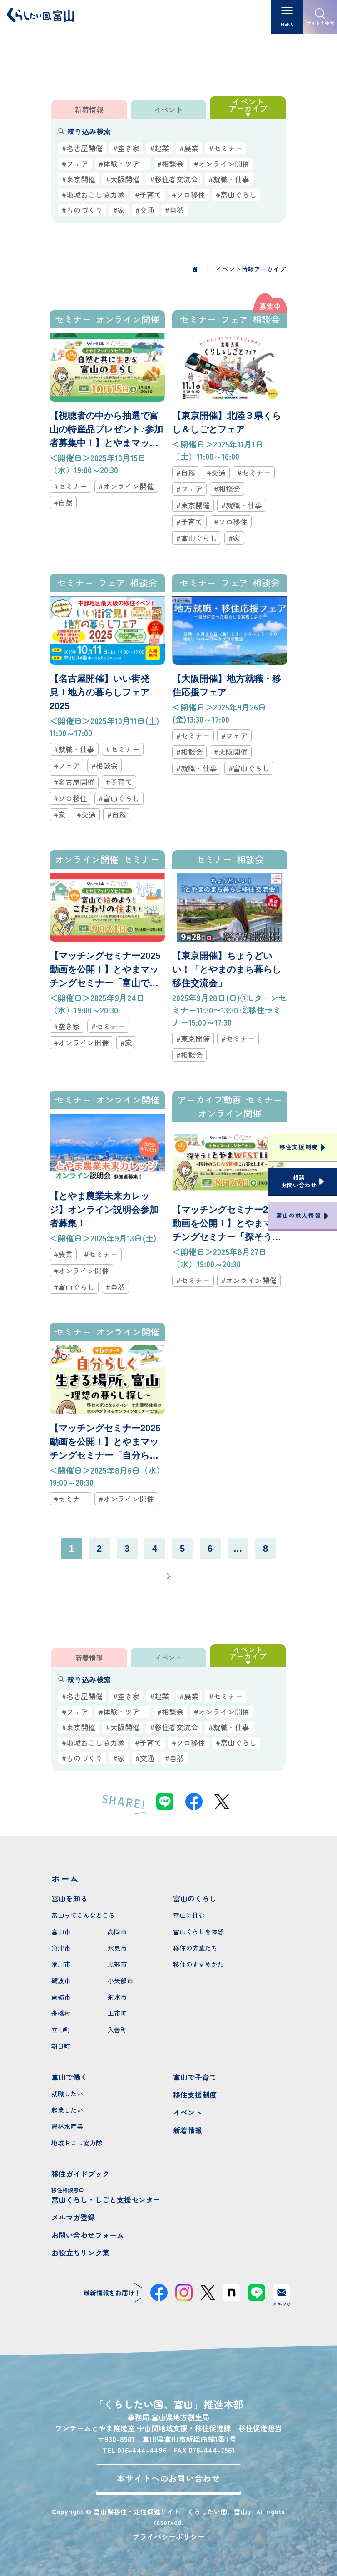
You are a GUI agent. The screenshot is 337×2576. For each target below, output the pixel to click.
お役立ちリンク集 (80, 2252)
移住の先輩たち (195, 1947)
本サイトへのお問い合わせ (169, 2478)
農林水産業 (67, 2126)
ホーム (65, 1878)
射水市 (117, 1996)
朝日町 (60, 2045)
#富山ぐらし (236, 194)
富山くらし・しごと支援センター (107, 2195)
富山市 (60, 1931)
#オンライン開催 (221, 163)
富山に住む (189, 1915)
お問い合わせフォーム (87, 2234)
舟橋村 (60, 2013)
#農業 (188, 148)
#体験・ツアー (123, 163)
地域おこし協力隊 (76, 2142)
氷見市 (117, 1947)
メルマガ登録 (73, 2217)
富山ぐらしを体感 (198, 1931)
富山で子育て (195, 2076)
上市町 (117, 2013)
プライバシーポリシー (168, 2536)
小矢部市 (120, 1980)
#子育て (148, 194)
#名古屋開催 (82, 148)
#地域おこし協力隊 (93, 194)
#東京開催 (78, 179)
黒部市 (117, 1964)
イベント (187, 2112)
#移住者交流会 (174, 179)
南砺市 (60, 1996)
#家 (119, 209)
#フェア (75, 163)
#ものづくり (82, 209)
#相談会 (170, 163)
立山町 (60, 2029)
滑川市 (60, 1964)
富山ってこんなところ (83, 1915)
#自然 (174, 209)
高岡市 (117, 1931)
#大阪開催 (122, 179)
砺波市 (60, 1980)
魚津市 (60, 1947)
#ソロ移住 (188, 194)
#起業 (159, 148)
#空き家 (126, 148)
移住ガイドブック (80, 2173)
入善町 (117, 2029)
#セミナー (226, 148)
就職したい (67, 2093)
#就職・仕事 (228, 179)
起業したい (67, 2109)
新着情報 (187, 2129)
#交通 (144, 209)
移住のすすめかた (198, 1964)
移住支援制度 (195, 2094)
